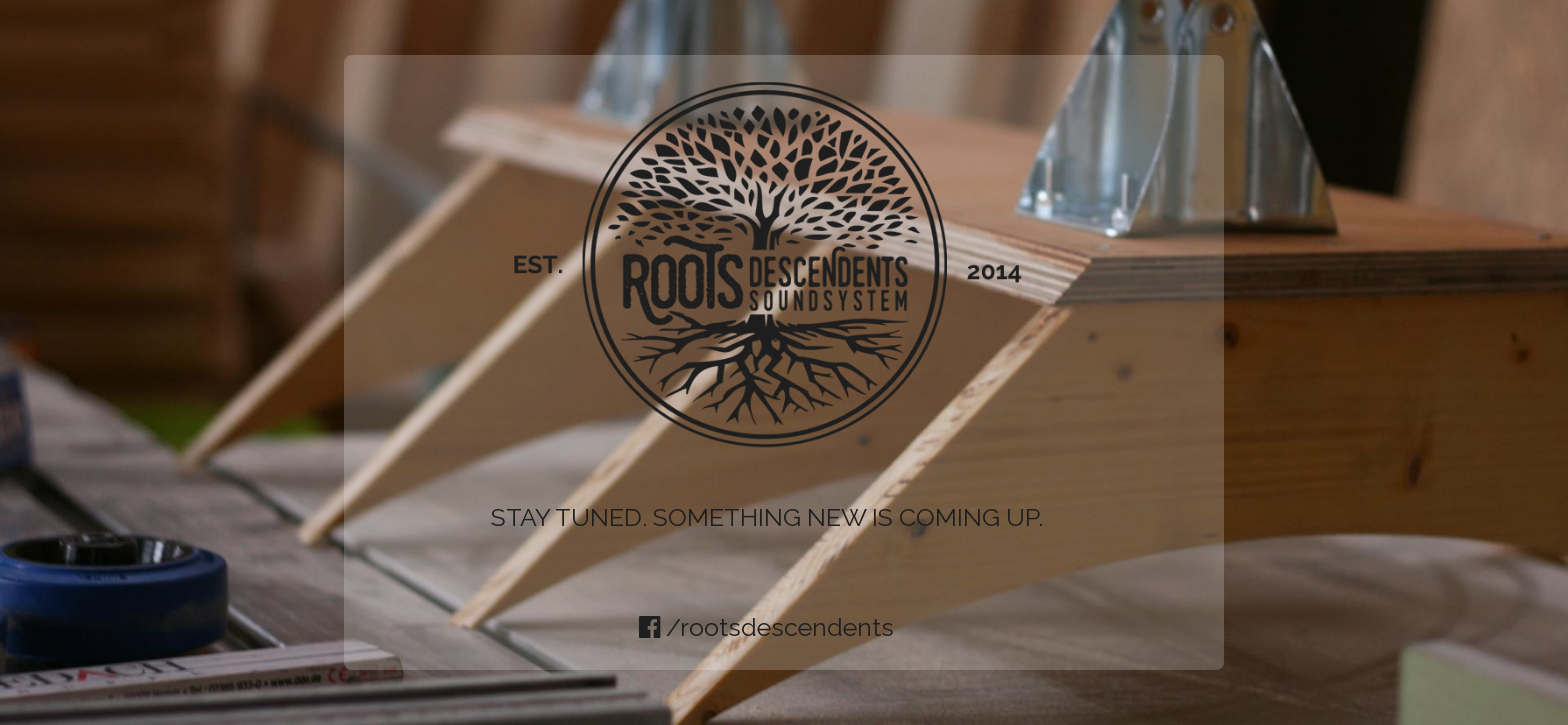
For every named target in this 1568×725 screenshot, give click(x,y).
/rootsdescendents (766, 627)
